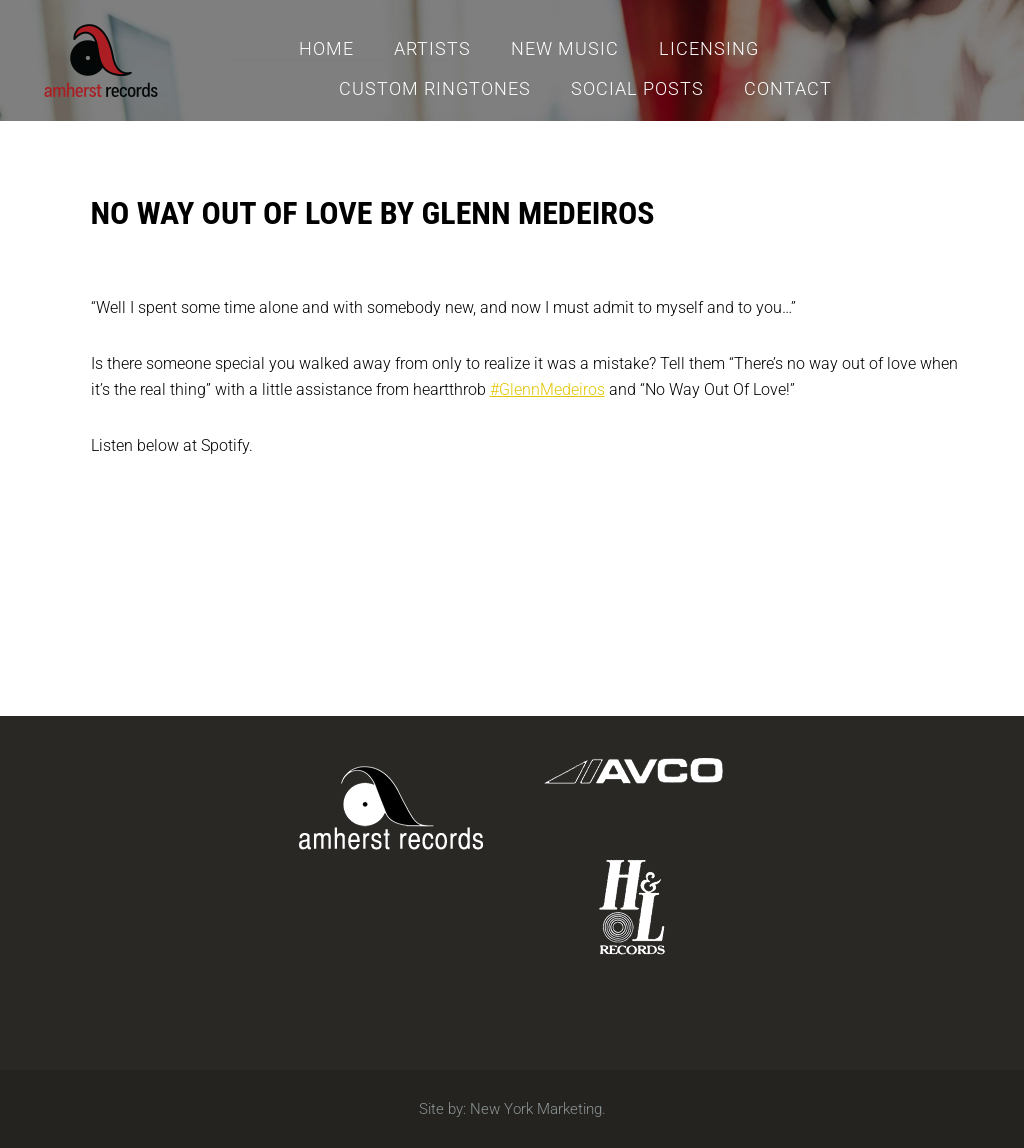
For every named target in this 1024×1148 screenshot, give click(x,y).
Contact (788, 88)
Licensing (709, 48)
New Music (565, 48)
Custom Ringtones (435, 88)
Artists (432, 48)
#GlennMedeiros (547, 389)
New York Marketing (536, 1109)
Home (326, 48)
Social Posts (637, 88)
